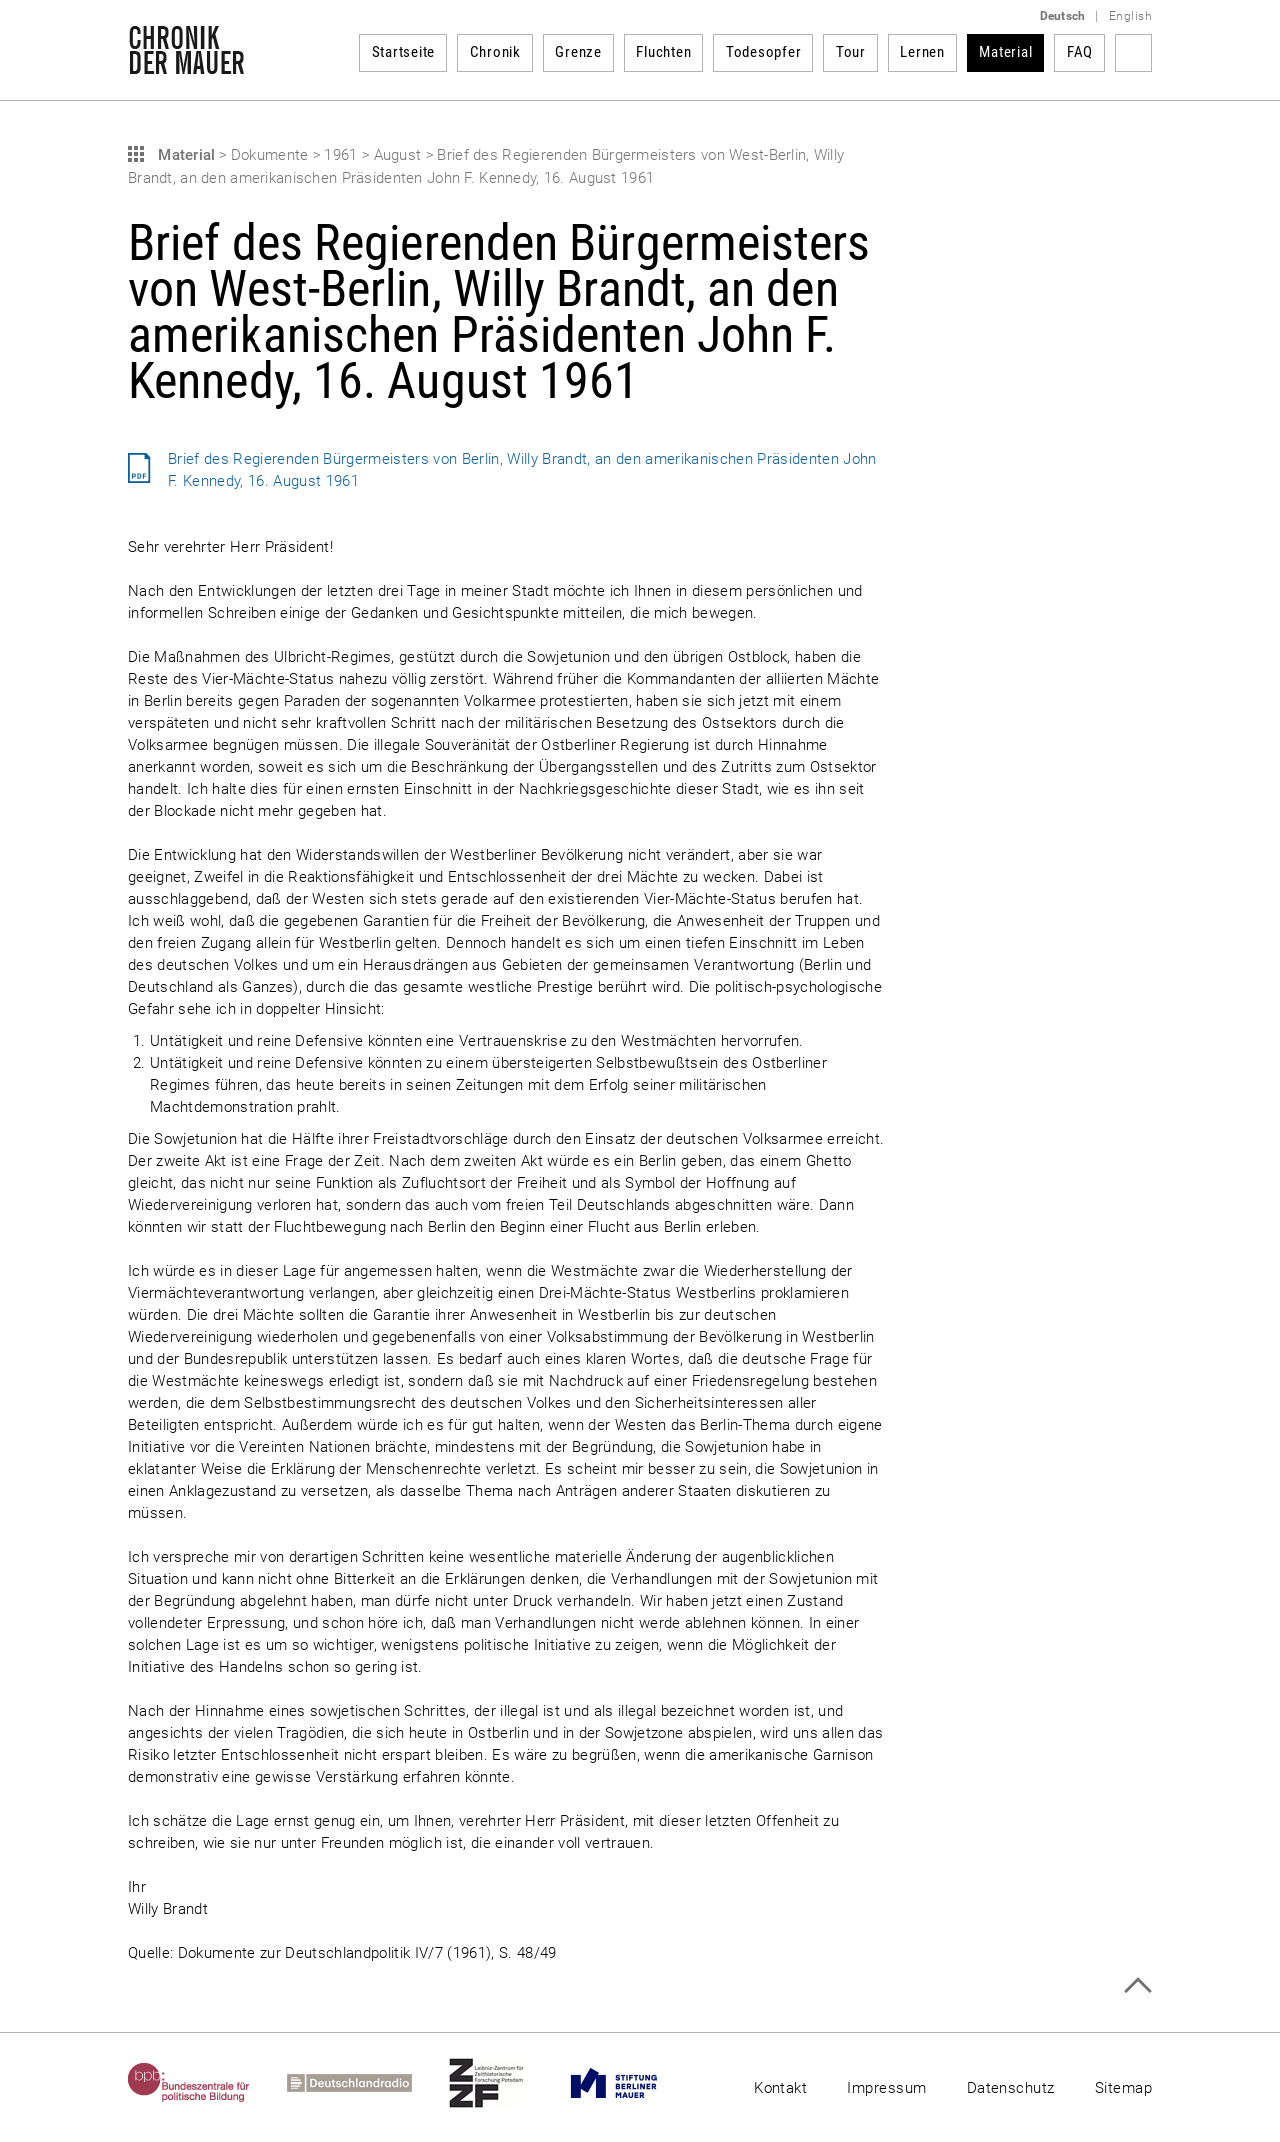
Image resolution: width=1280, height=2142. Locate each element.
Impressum (886, 2088)
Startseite (404, 52)
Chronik (495, 52)
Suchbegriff (1133, 53)
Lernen (922, 52)
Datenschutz (1011, 2088)
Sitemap (1123, 2088)
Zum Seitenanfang (1137, 1985)
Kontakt (780, 2088)
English (1130, 16)
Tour (851, 52)
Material (1005, 52)
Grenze (578, 52)
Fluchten (663, 52)
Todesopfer (764, 52)
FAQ (1080, 52)
